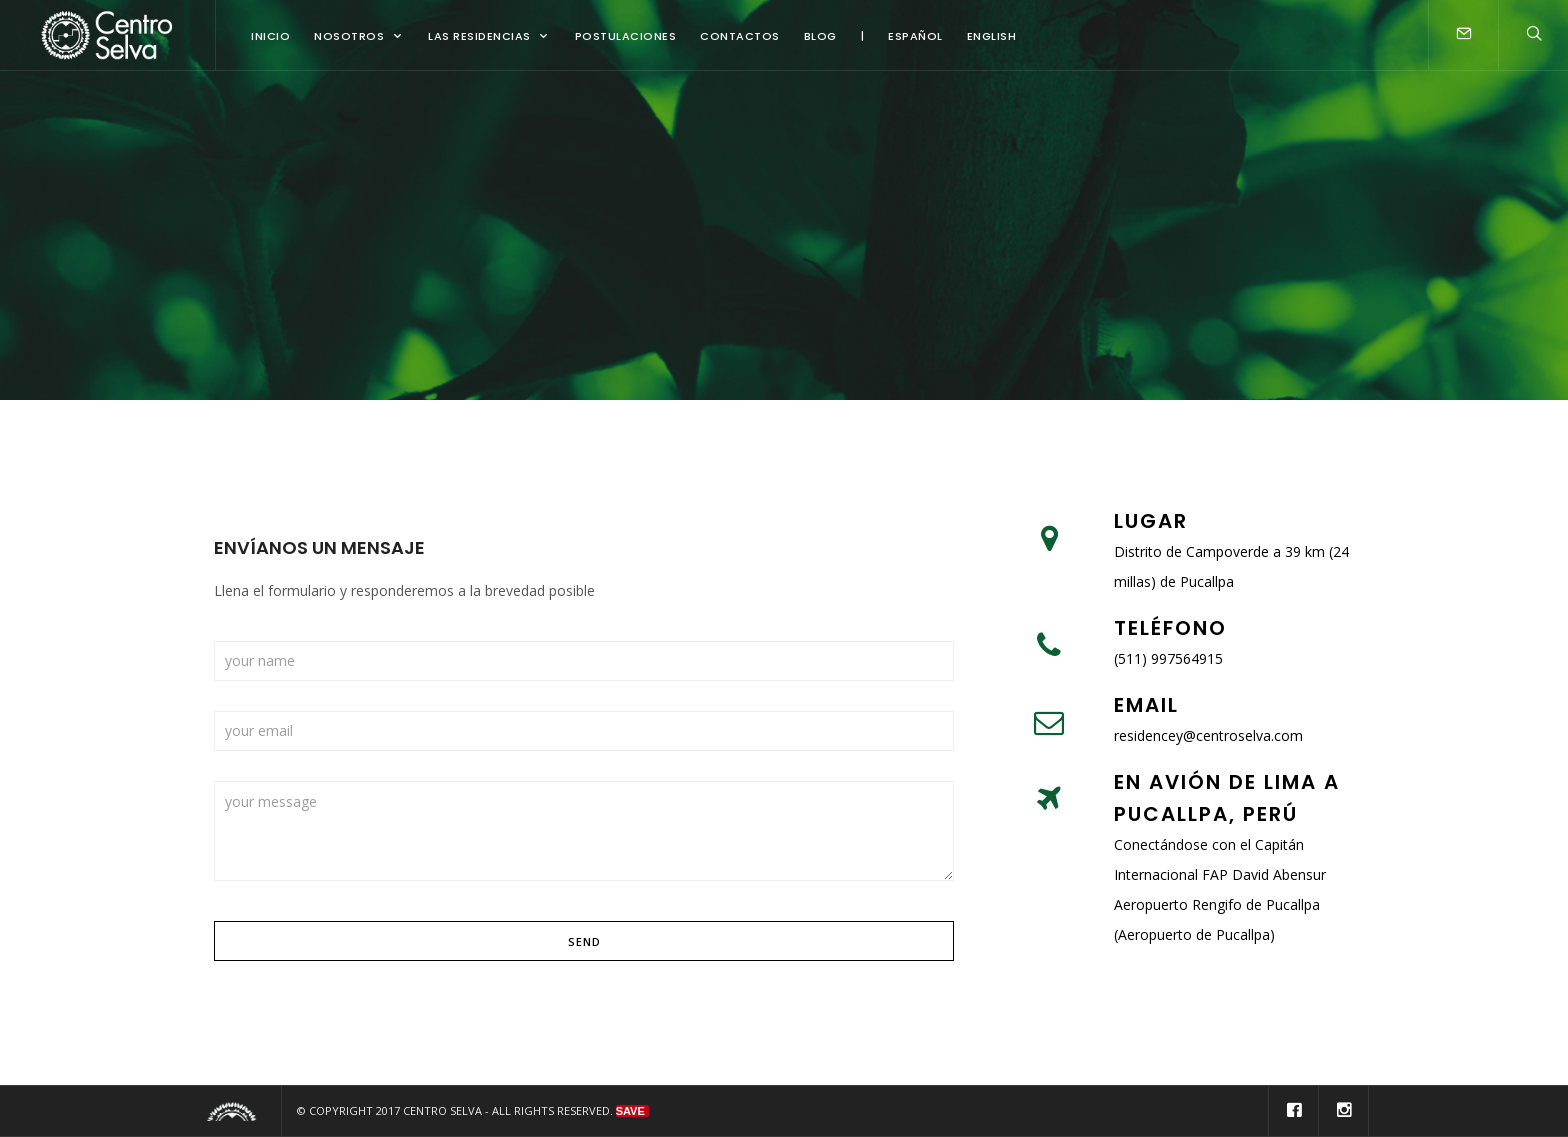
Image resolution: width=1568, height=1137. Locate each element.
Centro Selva (442, 1110)
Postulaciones (626, 36)
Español (915, 36)
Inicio (270, 36)
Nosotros (349, 36)
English (992, 36)
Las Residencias (479, 36)
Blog (820, 36)
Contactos (740, 36)
